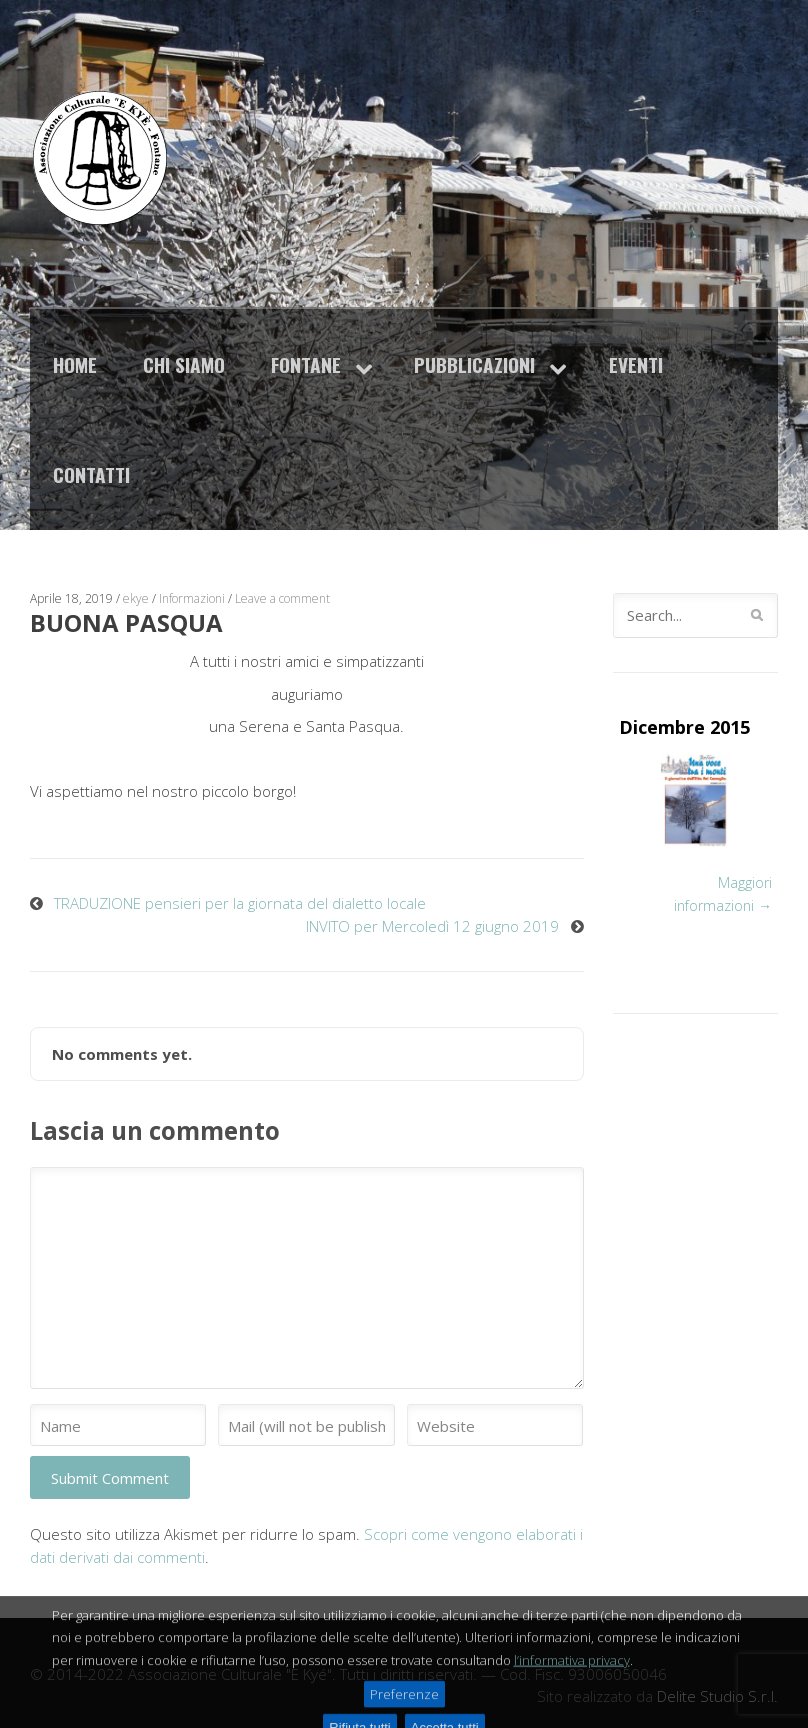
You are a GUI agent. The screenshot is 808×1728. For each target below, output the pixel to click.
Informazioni (192, 598)
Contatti (91, 474)
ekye (136, 598)
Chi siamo (184, 364)
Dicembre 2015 (684, 727)
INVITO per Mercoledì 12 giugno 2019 (432, 926)
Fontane (306, 364)
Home (75, 364)
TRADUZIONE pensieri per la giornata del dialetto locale (240, 903)
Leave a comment (282, 598)
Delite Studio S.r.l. (717, 1696)
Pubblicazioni (474, 364)
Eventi (636, 364)
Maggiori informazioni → (723, 894)
